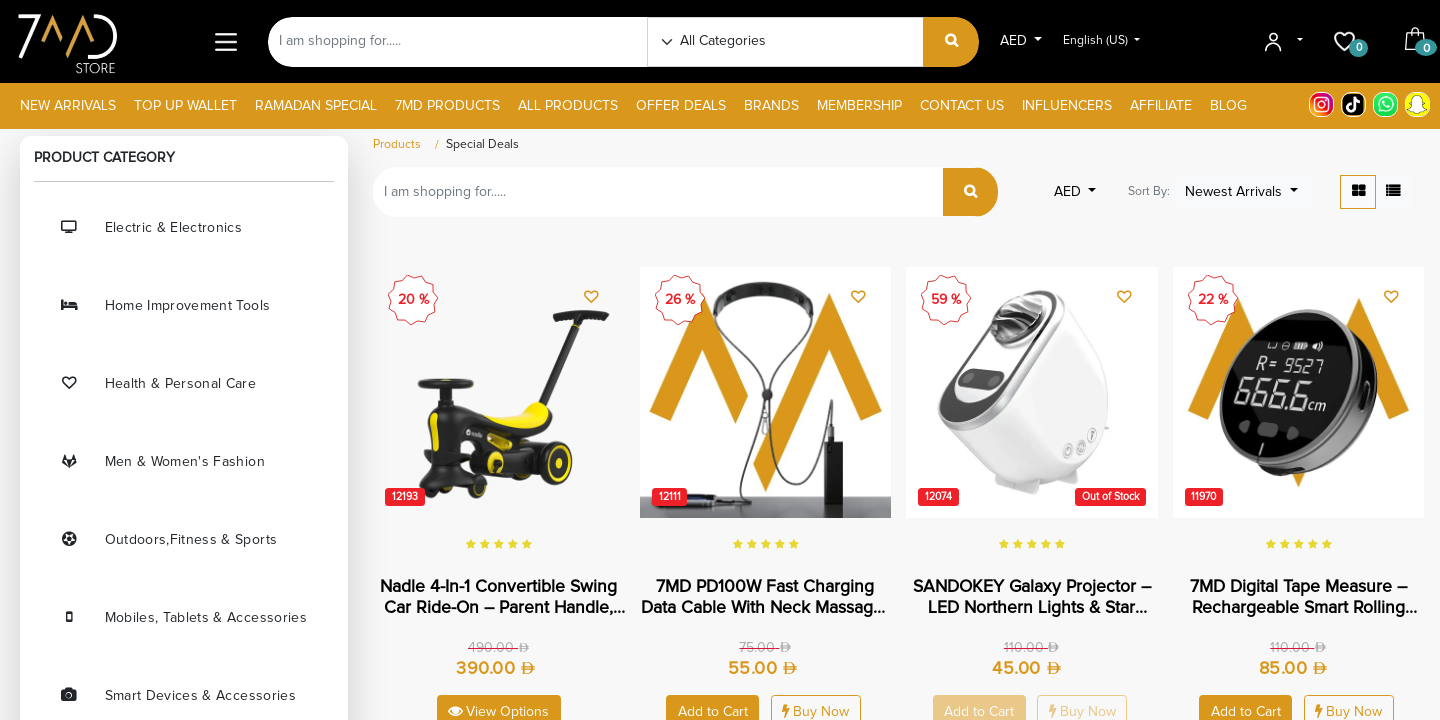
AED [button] (1015, 41)
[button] (1243, 192)
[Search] (951, 42)
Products (397, 144)
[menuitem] (68, 106)
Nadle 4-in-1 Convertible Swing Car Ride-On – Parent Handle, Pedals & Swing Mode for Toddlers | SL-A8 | (498, 598)
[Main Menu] (225, 41)
